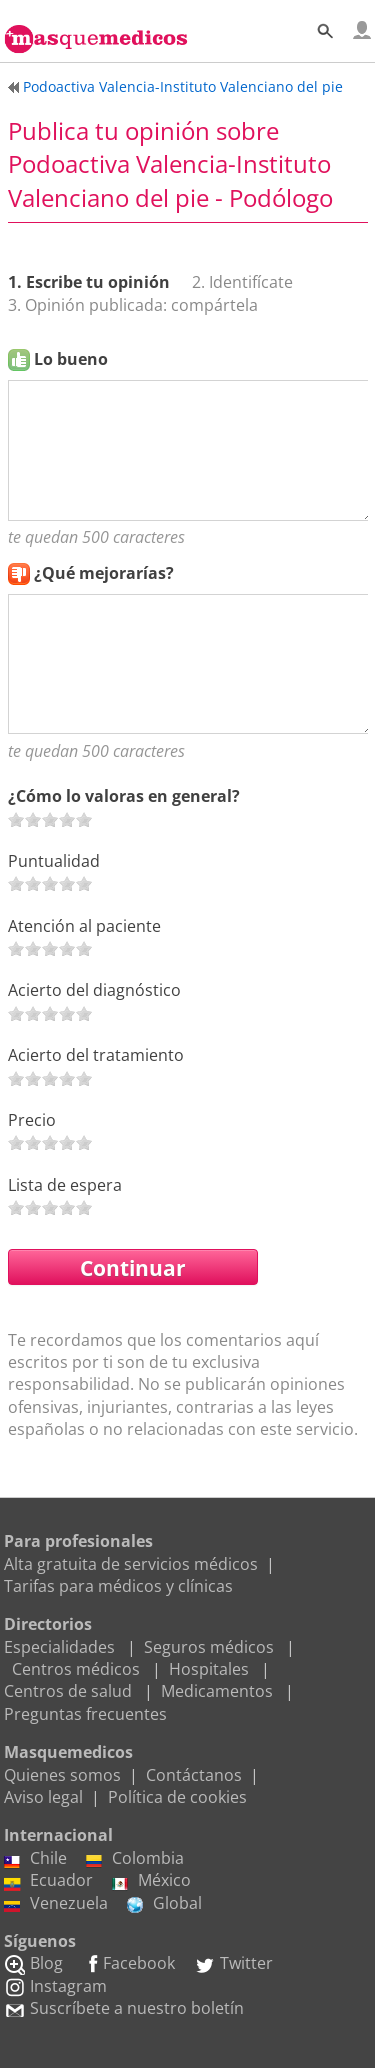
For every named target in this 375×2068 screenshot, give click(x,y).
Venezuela (56, 1903)
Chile (35, 1858)
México (151, 1880)
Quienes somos (62, 1775)
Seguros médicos (209, 1647)
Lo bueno (71, 359)
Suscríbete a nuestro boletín (124, 2008)
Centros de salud (68, 1691)
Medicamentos (217, 1691)
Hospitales (209, 1669)
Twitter (233, 1963)
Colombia (135, 1858)
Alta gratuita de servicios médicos (131, 1564)
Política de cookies (177, 1797)
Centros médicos (76, 1669)
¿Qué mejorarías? (104, 573)
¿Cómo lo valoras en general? (124, 796)
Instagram (55, 1986)
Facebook (128, 1963)
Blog (33, 1963)
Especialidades (59, 1647)
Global (164, 1903)
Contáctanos (194, 1775)
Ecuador (48, 1880)
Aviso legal (43, 1797)
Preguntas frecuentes (85, 1714)
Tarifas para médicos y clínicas (118, 1586)
